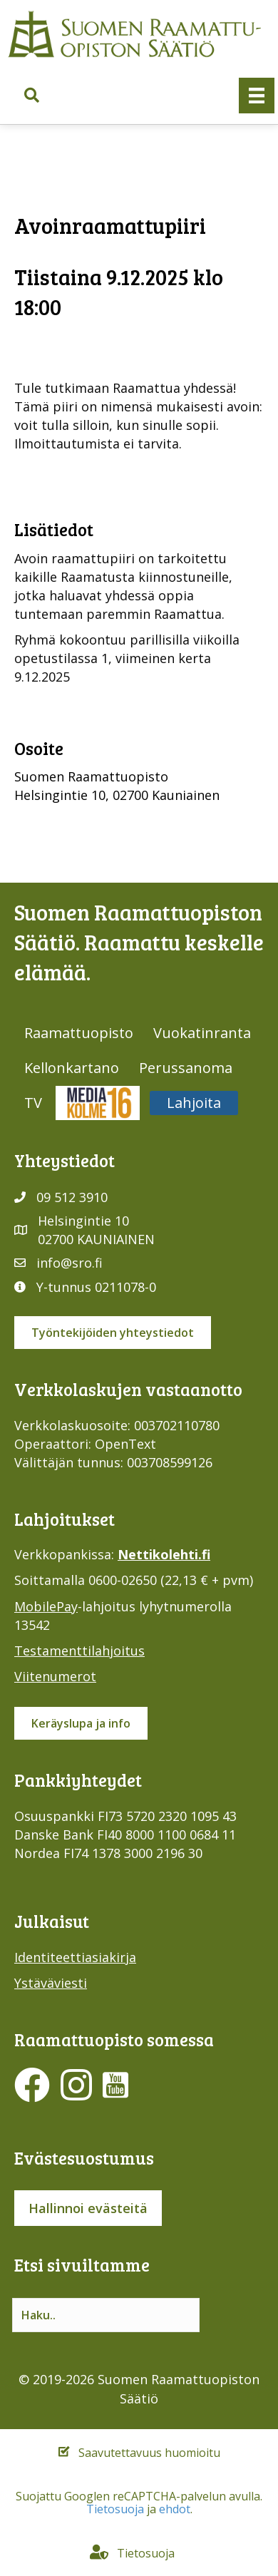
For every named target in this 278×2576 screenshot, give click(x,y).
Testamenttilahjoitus (79, 1650)
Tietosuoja (115, 2509)
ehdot (174, 2509)
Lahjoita (194, 1102)
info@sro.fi (69, 1262)
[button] (31, 95)
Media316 (98, 1102)
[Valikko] (256, 95)
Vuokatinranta (202, 1032)
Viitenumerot (55, 1676)
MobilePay (46, 1606)
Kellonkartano (71, 1067)
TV (33, 1102)
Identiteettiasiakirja (75, 1957)
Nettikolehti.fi (164, 1554)
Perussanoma (185, 1067)
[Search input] (106, 2315)
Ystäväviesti (50, 1982)
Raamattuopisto (78, 1032)
